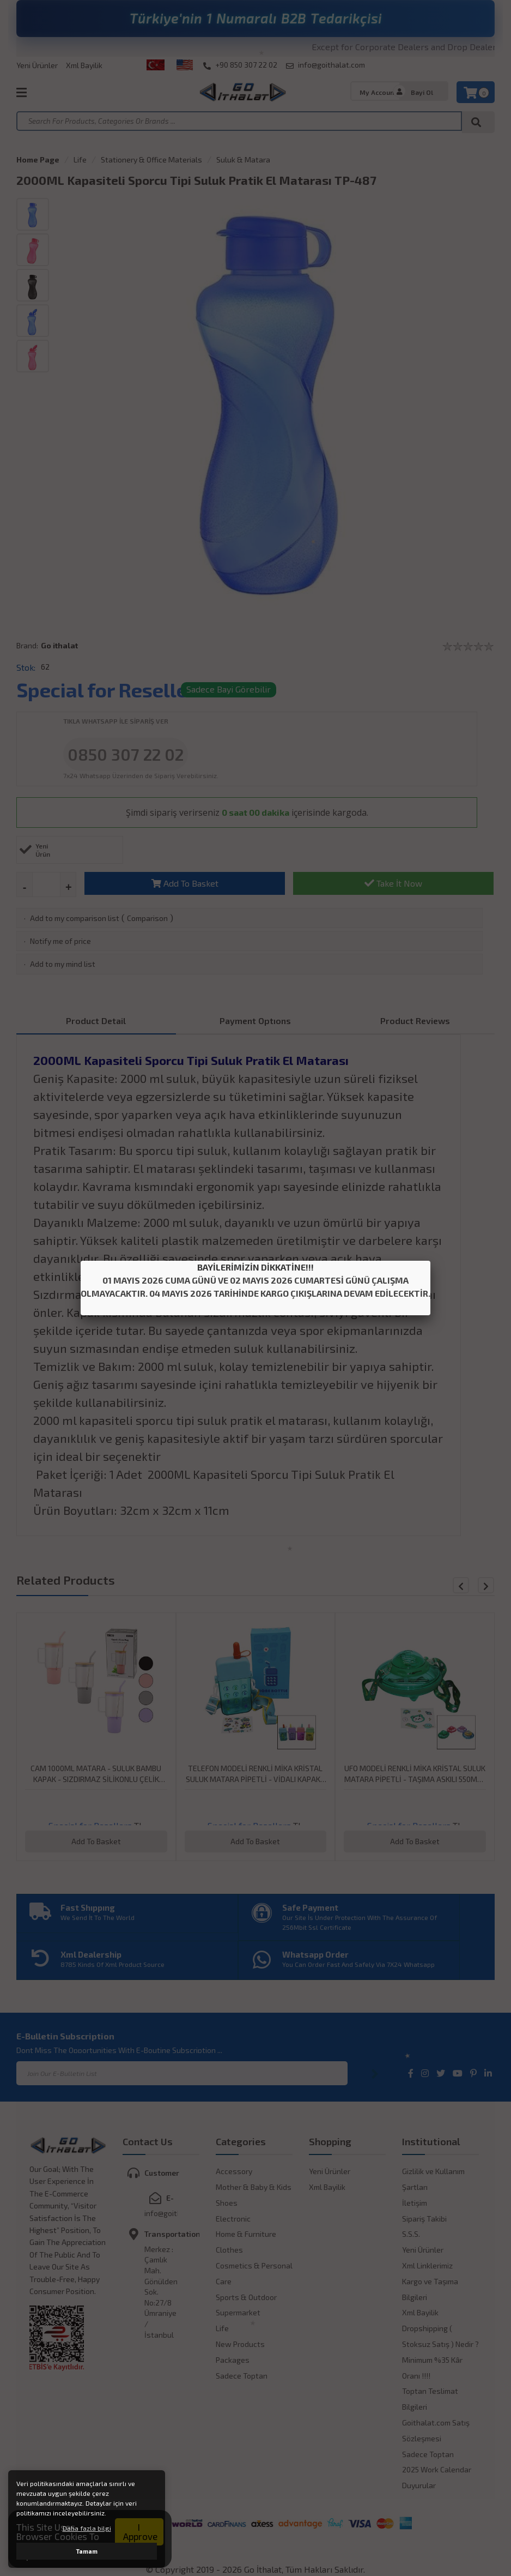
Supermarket (238, 2312)
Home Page (37, 159)
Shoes (227, 2202)
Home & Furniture (246, 2233)
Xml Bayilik (84, 65)
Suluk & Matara (243, 159)
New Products (240, 2344)
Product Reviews (415, 1020)
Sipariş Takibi (424, 2218)
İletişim (414, 2202)
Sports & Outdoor (246, 2297)
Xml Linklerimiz (427, 2265)
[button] (486, 1585)
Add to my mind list (62, 963)
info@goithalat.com (325, 65)
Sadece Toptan (241, 2375)
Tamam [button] (87, 2551)
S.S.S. (411, 2233)
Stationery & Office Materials (151, 159)
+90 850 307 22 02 (240, 65)
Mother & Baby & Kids (253, 2187)
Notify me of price (60, 941)
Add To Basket (184, 883)
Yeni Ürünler (37, 65)
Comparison (147, 918)
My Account (378, 92)
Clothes (229, 2249)
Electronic (233, 2218)
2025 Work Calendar (436, 2469)
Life (80, 159)
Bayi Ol (422, 92)
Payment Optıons (255, 1020)
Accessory (234, 2171)
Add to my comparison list (74, 918)
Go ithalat (59, 645)
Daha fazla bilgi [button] (87, 2528)
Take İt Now (393, 883)
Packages (233, 2359)
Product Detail (96, 1020)
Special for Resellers (111, 689)
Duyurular (419, 2485)
